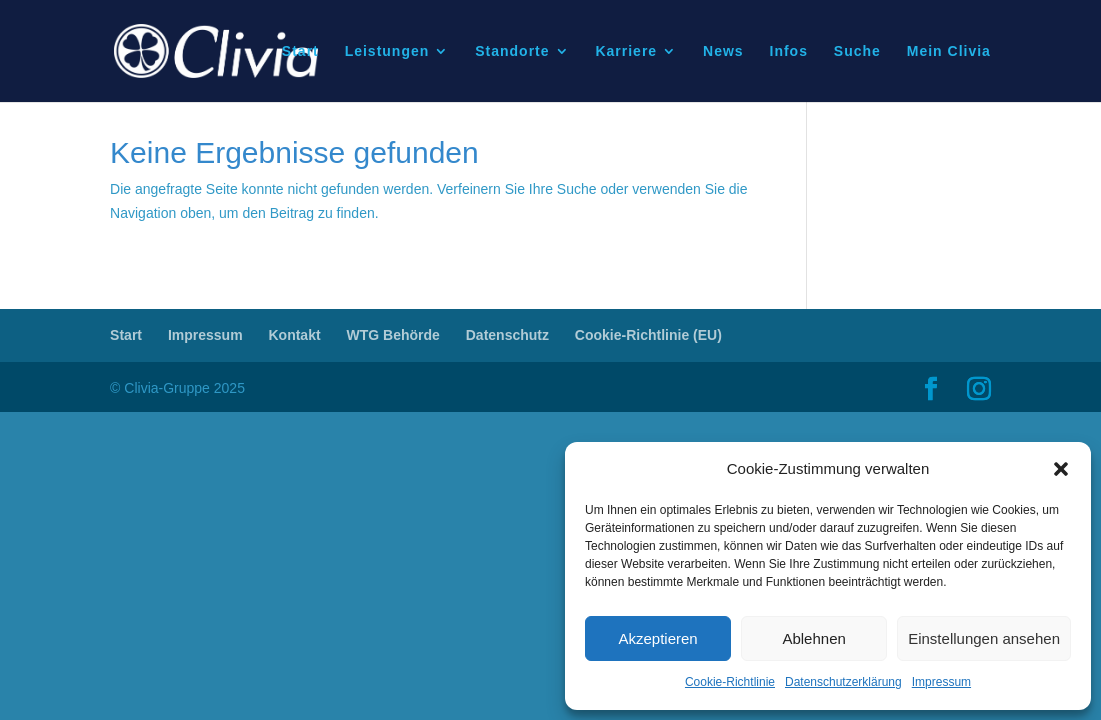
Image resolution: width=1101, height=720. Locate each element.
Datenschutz (507, 335)
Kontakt (294, 335)
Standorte (512, 51)
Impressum (941, 682)
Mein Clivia (949, 51)
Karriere (626, 51)
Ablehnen (813, 638)
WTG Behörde (393, 335)
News (723, 51)
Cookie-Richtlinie (730, 682)
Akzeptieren (657, 638)
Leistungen (387, 51)
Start (300, 51)
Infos (789, 51)
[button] (1061, 469)
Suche (857, 51)
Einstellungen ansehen (984, 638)
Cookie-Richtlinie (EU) (648, 335)
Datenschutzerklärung (843, 682)
